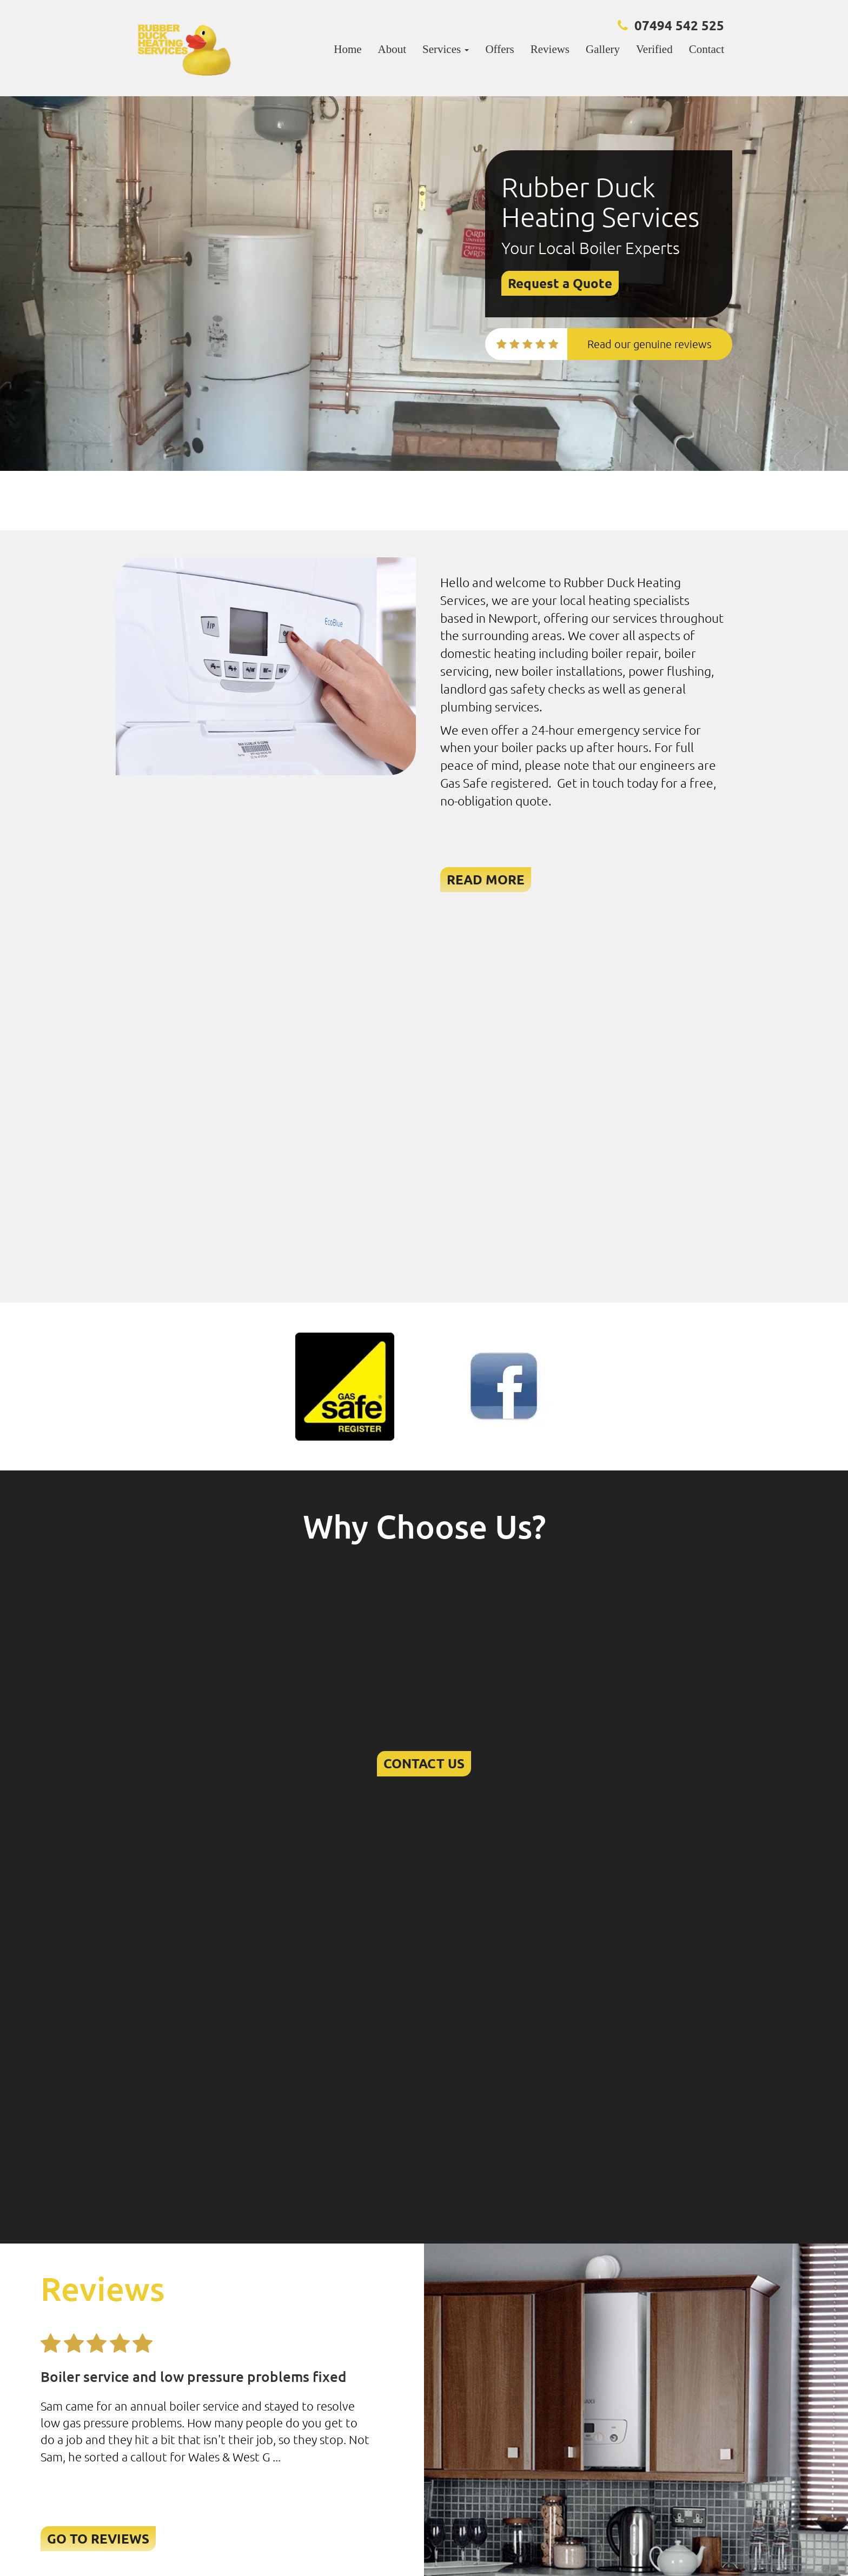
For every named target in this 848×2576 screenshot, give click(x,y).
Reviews (550, 49)
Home (347, 49)
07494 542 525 (679, 25)
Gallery (603, 49)
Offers (499, 49)
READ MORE (486, 879)
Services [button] (445, 49)
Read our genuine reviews (649, 343)
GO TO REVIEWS (98, 2538)
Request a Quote (560, 283)
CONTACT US (424, 1763)
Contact (706, 49)
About (392, 49)
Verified (654, 49)
